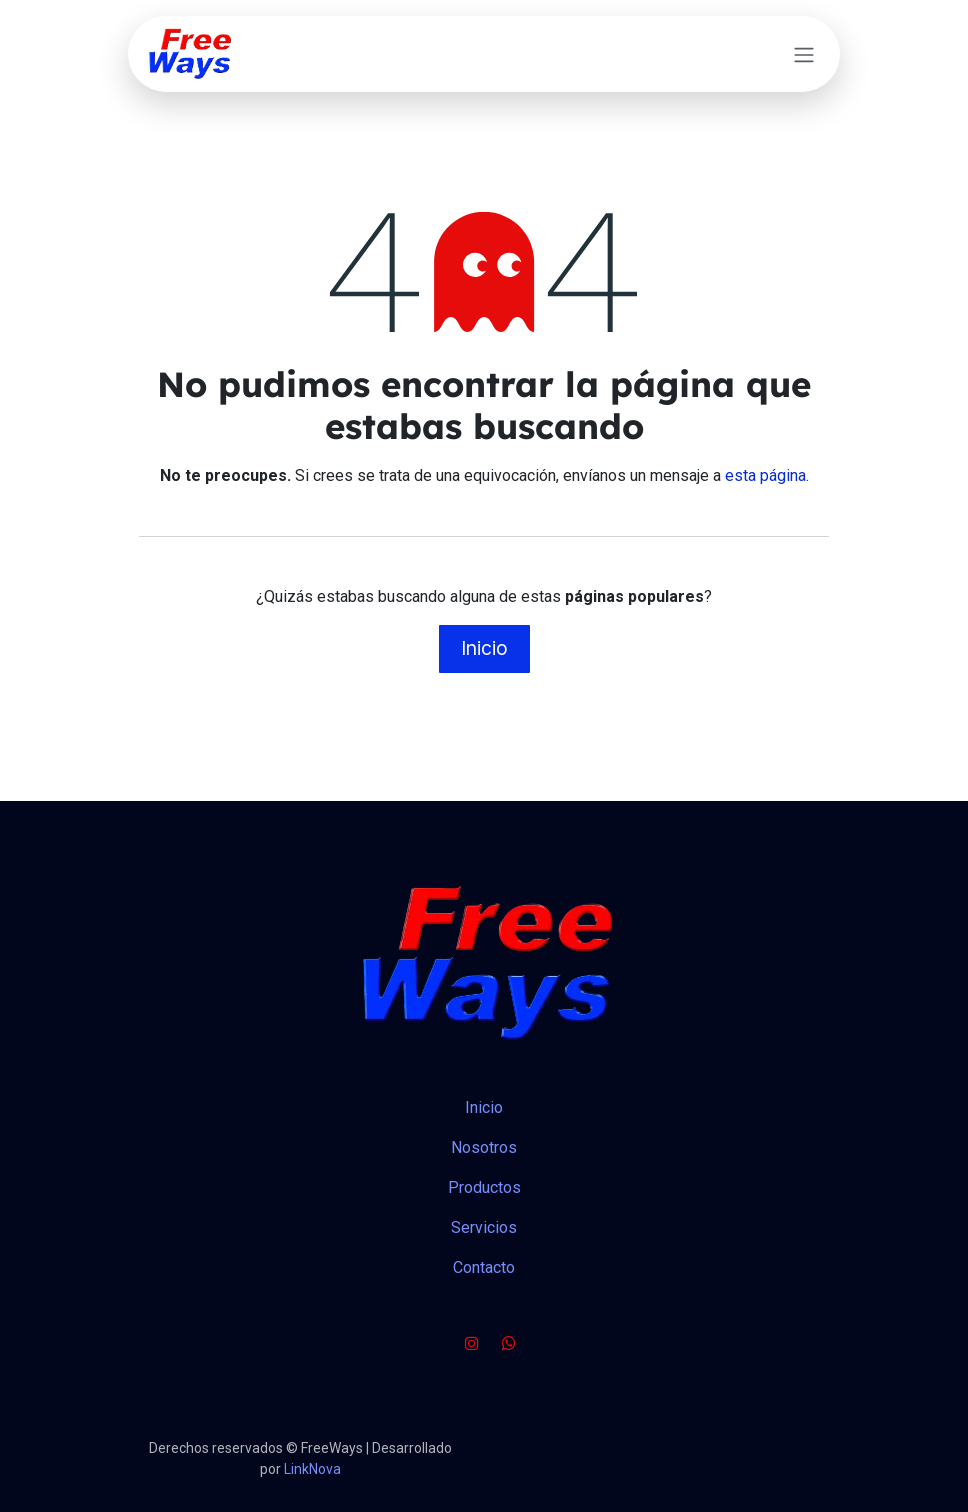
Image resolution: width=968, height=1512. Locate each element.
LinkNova (312, 1469)
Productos (484, 1187)
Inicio (484, 648)
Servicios (484, 1227)
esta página (765, 475)
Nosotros (484, 1147)
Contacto (484, 1267)
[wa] (509, 1343)
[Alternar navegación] (804, 54)
